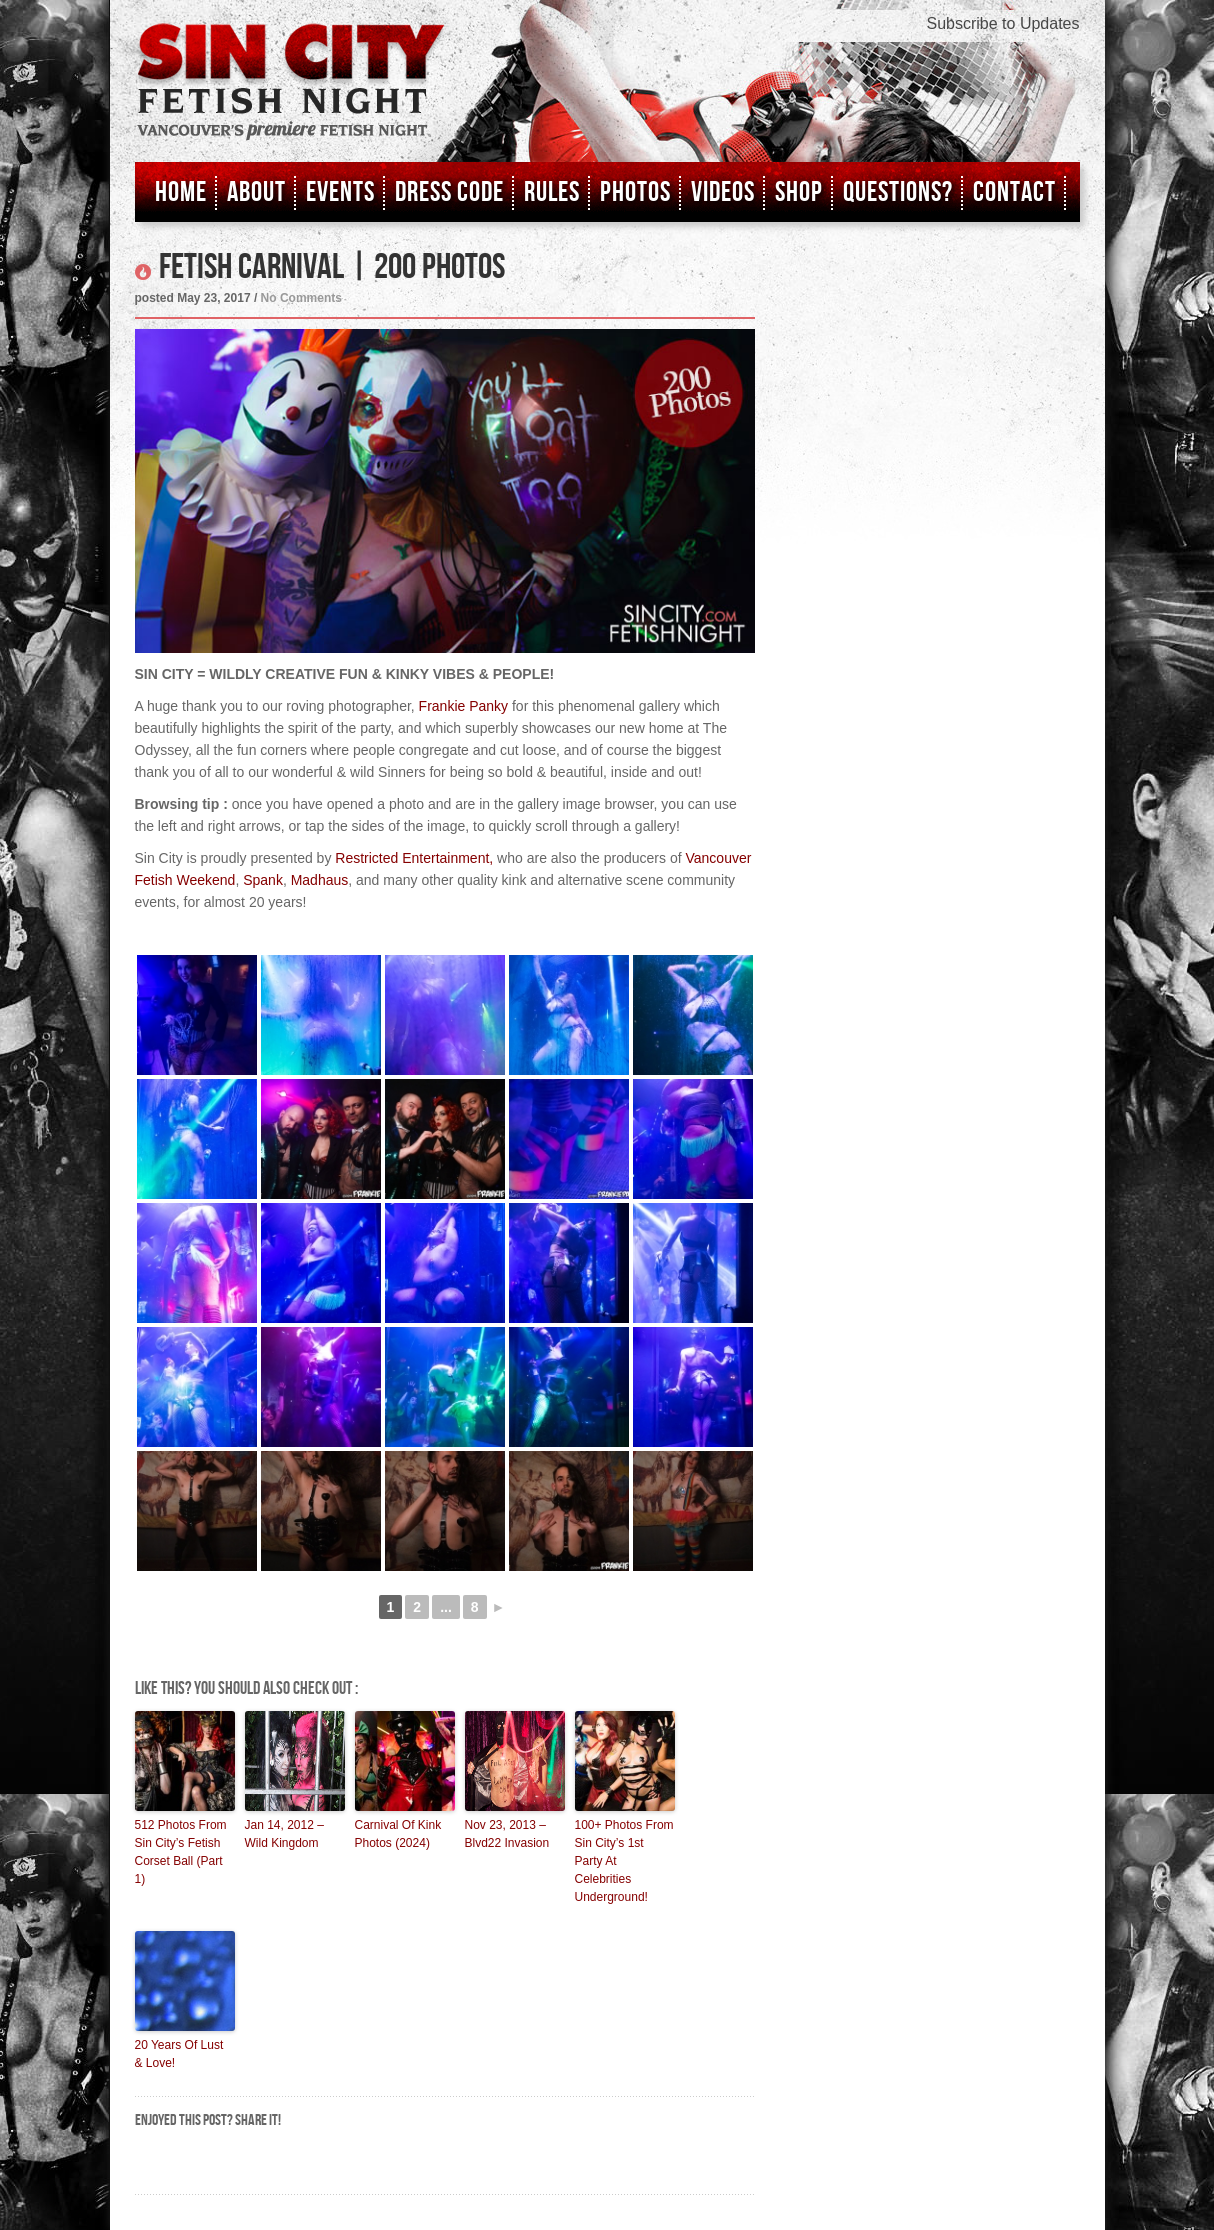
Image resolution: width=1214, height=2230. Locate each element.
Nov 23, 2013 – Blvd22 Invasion (507, 1834)
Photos (635, 192)
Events (340, 192)
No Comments (301, 298)
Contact (1014, 192)
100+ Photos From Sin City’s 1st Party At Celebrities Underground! (624, 1861)
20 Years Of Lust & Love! (179, 2054)
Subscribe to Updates (1003, 23)
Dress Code (449, 192)
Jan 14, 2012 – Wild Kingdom (284, 1834)
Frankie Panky (463, 706)
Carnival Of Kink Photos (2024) (398, 1834)
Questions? (898, 192)
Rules (552, 192)
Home (181, 192)
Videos (723, 192)
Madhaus (320, 880)
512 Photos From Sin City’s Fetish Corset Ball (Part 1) (181, 1852)
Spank (263, 880)
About (256, 192)
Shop (799, 192)
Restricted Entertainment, (414, 858)
